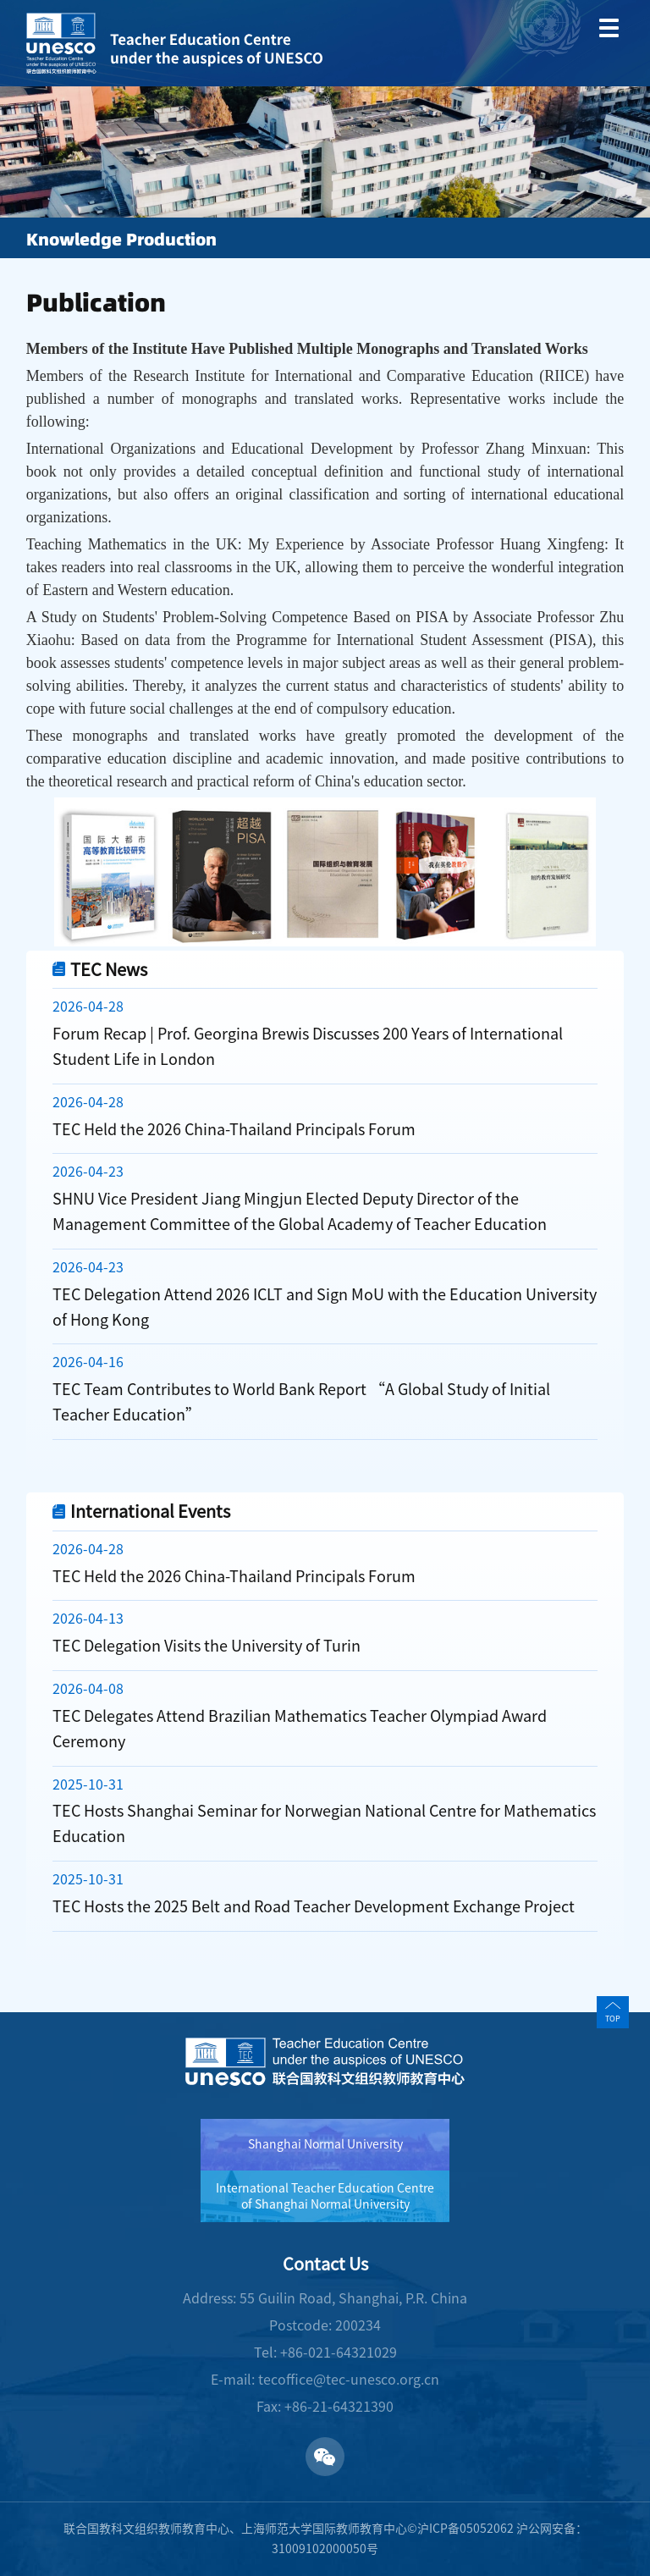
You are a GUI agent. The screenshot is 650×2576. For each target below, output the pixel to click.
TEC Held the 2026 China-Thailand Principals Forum (234, 1129)
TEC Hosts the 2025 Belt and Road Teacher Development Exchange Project (313, 1906)
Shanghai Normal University (325, 2144)
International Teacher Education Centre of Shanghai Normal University (325, 2196)
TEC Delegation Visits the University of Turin (206, 1645)
